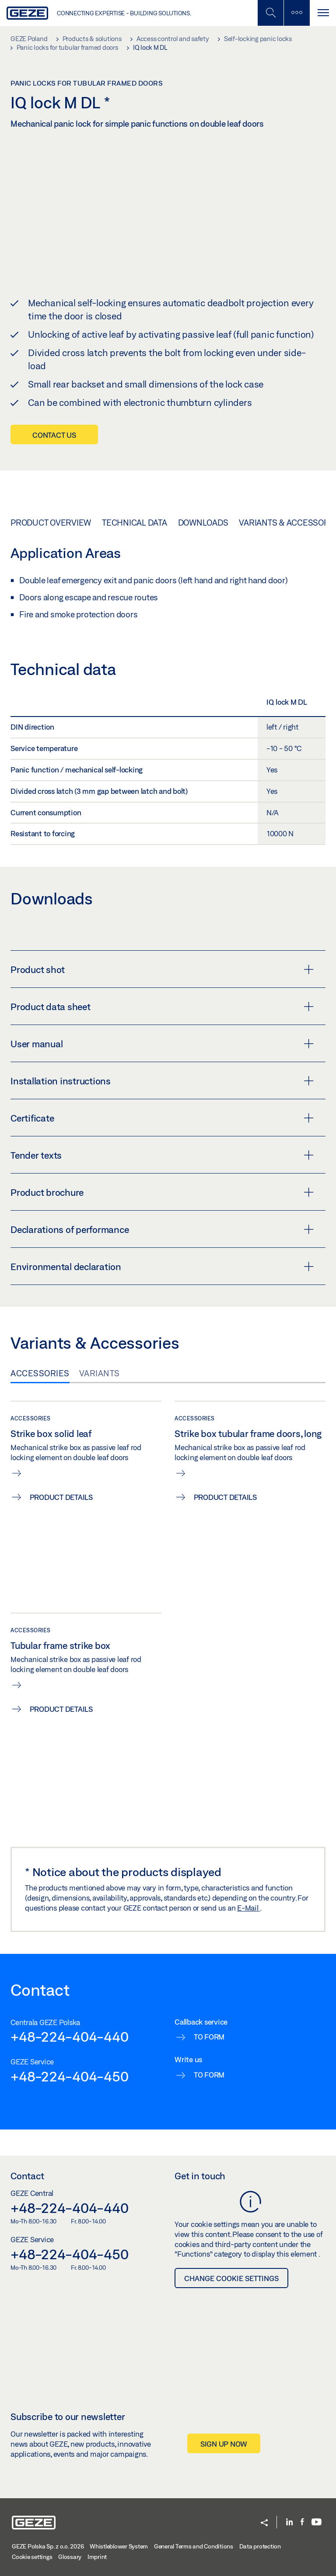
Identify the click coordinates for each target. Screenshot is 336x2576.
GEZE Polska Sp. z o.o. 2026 (48, 2545)
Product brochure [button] (162, 1192)
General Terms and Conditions (193, 2545)
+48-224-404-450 (69, 2076)
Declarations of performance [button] (162, 1229)
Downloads (203, 522)
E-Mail (248, 1907)
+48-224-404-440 (69, 2036)
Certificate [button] (162, 1117)
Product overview (50, 522)
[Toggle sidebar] (297, 13)
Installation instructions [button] (162, 1080)
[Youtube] (316, 2522)
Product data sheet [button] (162, 1006)
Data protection (260, 2545)
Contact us (54, 435)
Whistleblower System (119, 2545)
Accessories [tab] (40, 1373)
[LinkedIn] (289, 2522)
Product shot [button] (162, 969)
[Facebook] (302, 2522)
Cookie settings (32, 2556)
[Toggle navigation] (323, 13)
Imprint (97, 2556)
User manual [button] (162, 1043)
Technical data (134, 522)
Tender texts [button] (162, 1155)
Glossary (69, 2556)
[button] (264, 2523)
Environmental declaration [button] (162, 1266)
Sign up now (223, 2443)
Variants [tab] (99, 1373)
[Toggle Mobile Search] (270, 13)
